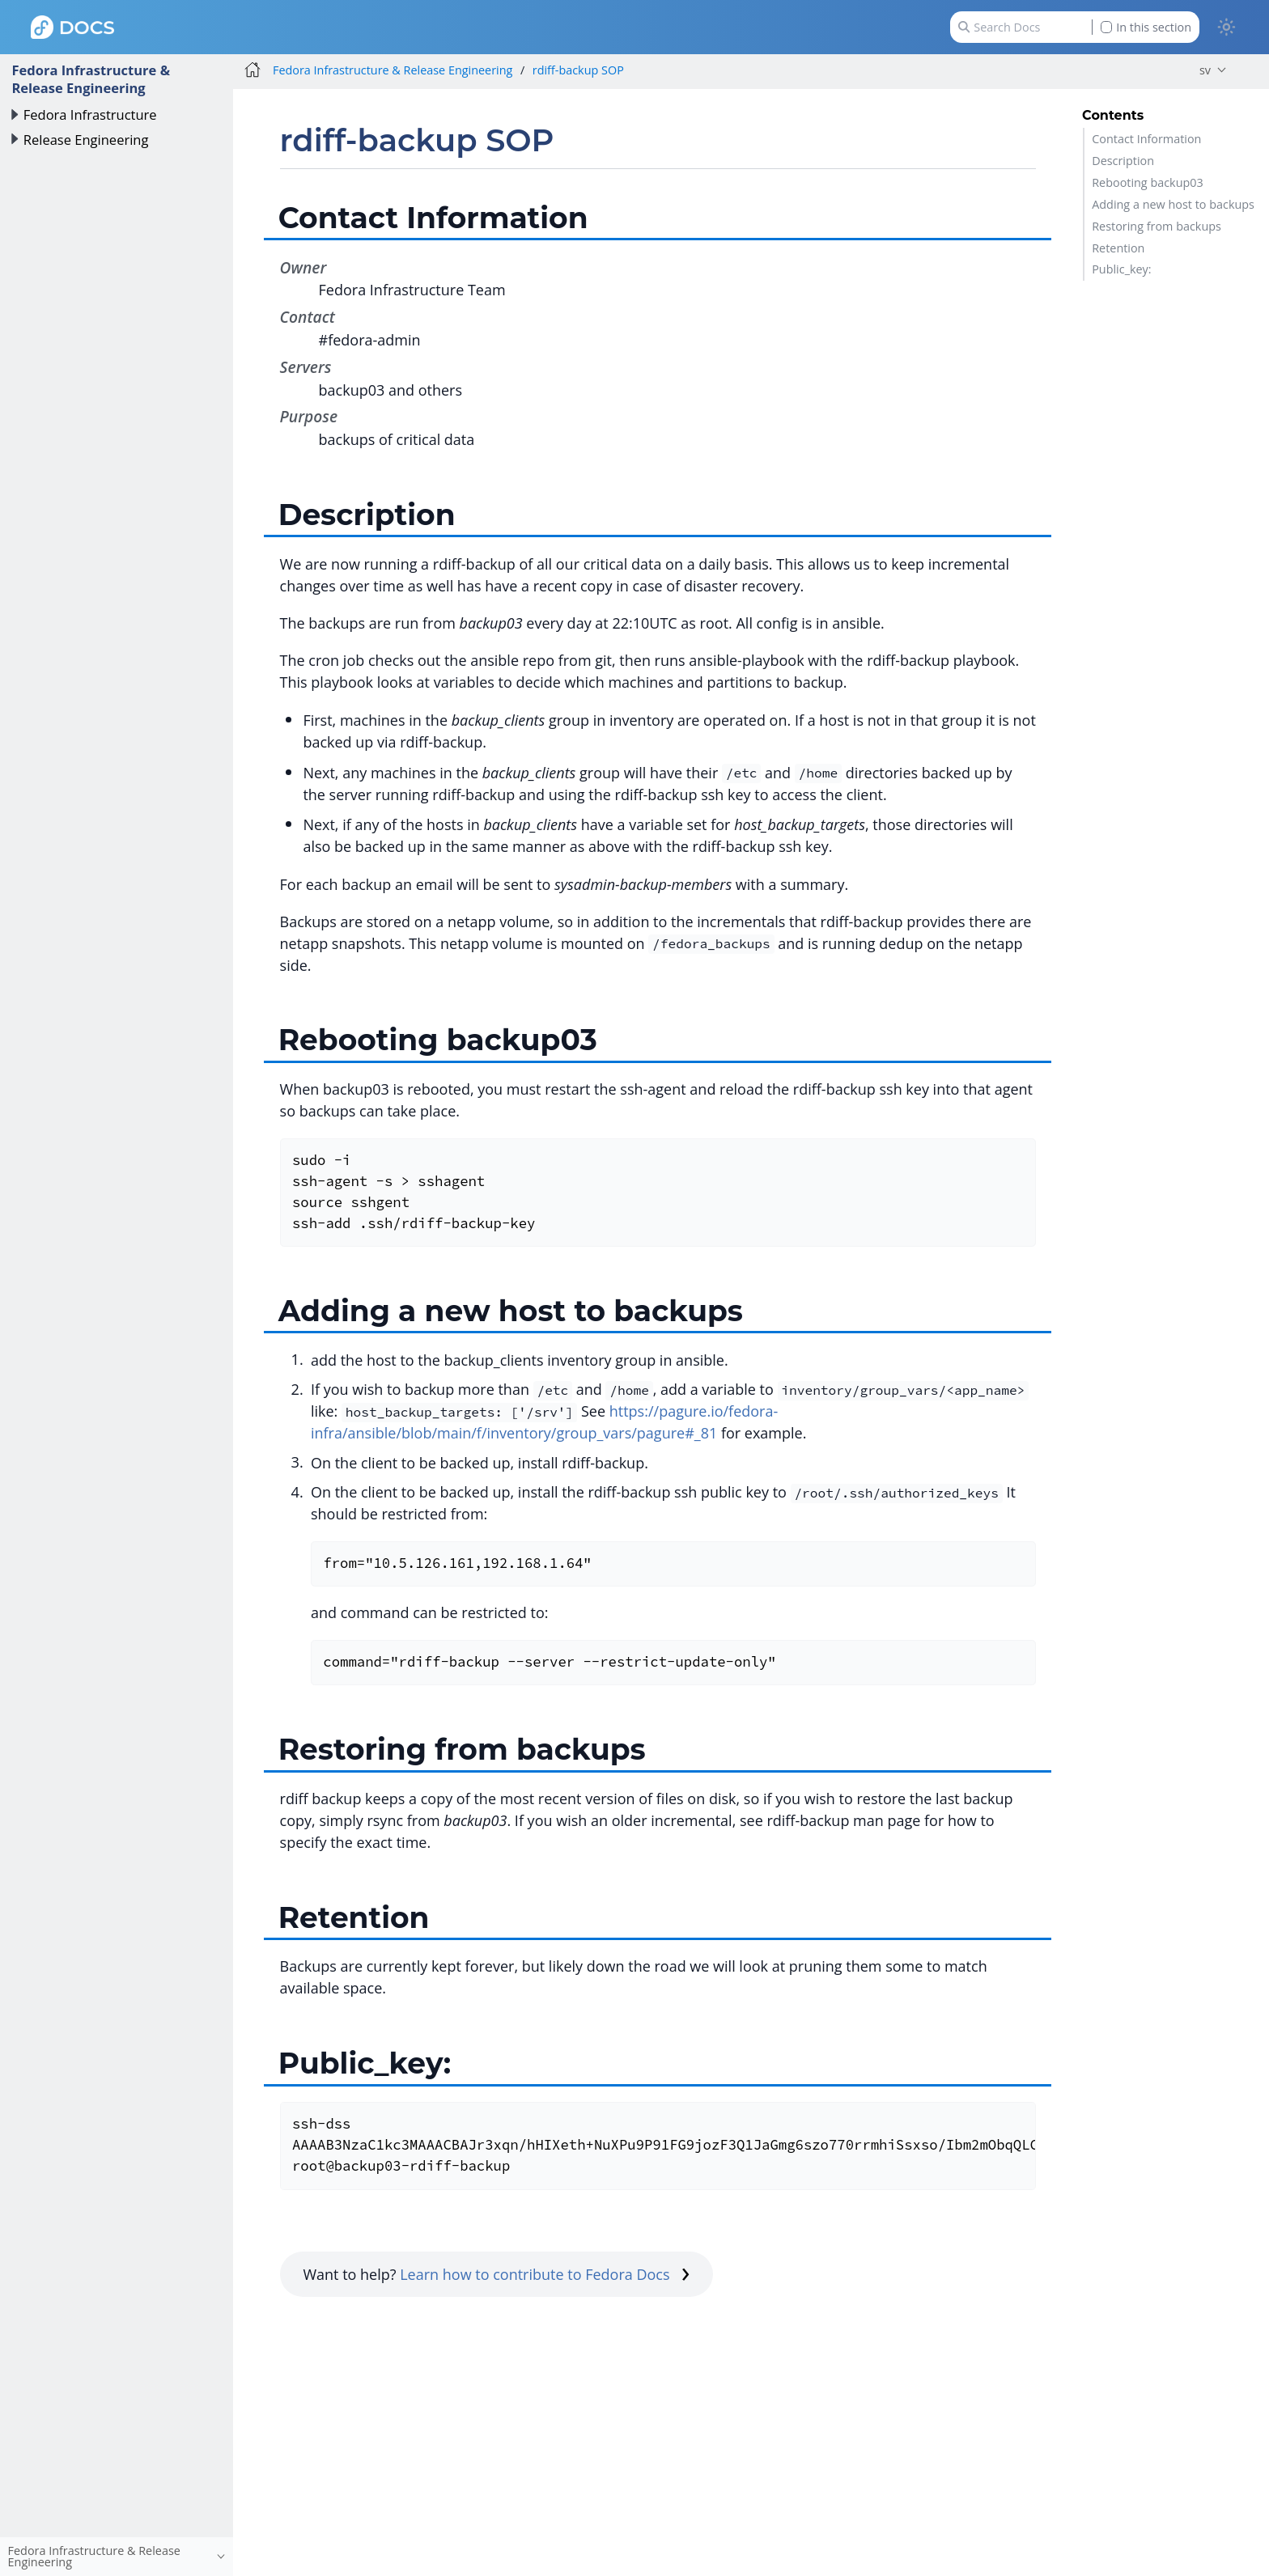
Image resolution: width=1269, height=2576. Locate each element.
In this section (1146, 27)
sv (1205, 70)
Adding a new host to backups (1173, 204)
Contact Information (1146, 138)
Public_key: (1121, 269)
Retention (1118, 248)
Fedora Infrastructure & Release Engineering (90, 79)
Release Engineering (86, 139)
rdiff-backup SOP (578, 70)
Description (1123, 160)
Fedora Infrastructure (90, 114)
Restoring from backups (1156, 226)
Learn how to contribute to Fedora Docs (545, 2274)
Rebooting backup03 (1147, 182)
